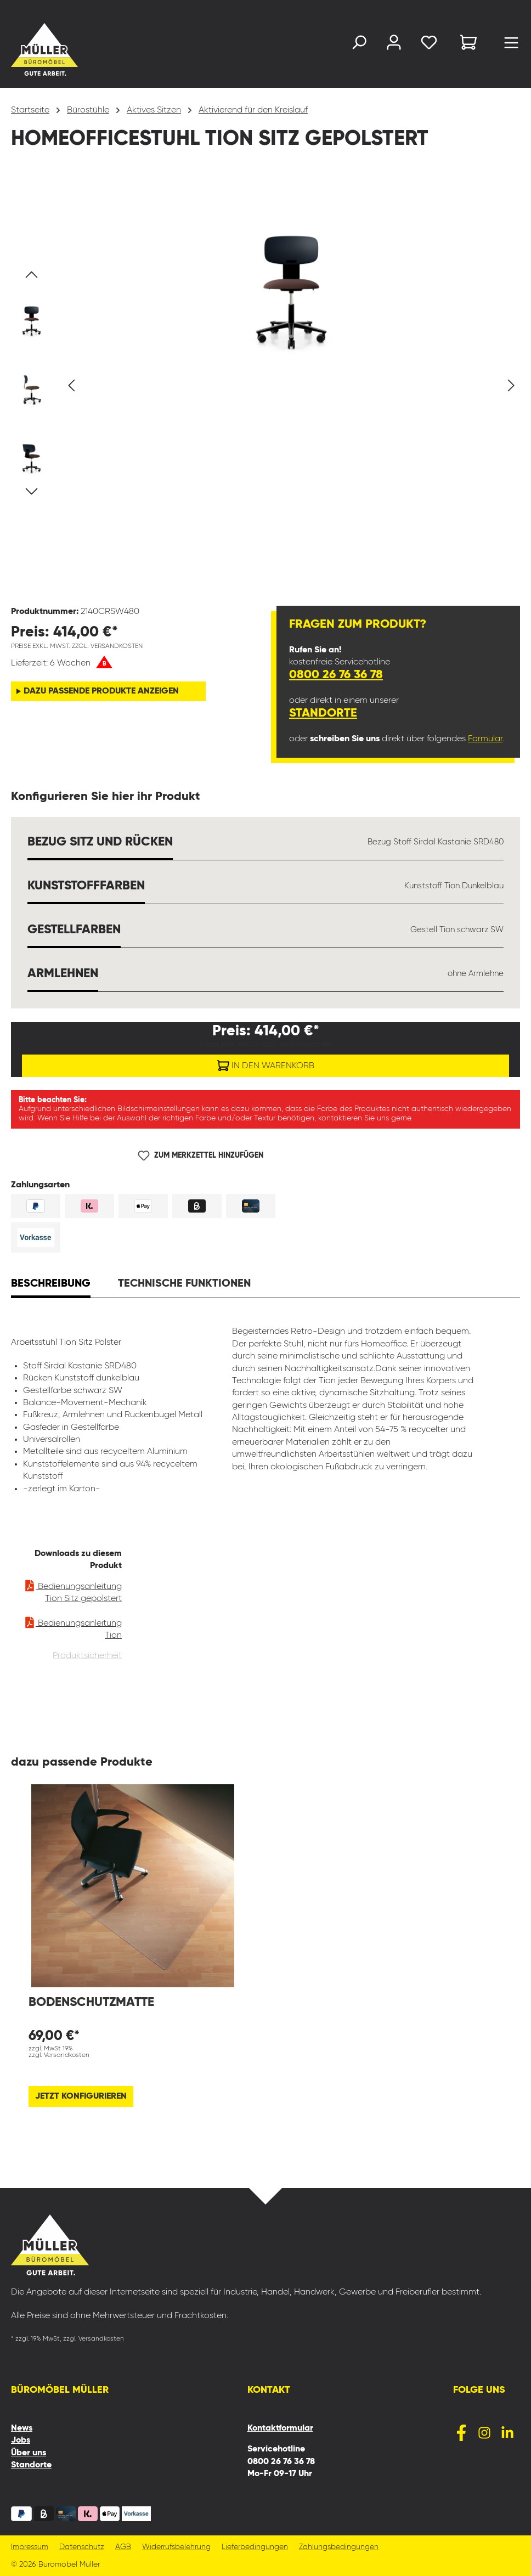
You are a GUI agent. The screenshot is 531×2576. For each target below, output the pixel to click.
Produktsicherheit (87, 1655)
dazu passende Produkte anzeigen (101, 691)
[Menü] (511, 45)
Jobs (20, 2440)
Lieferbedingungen (255, 2547)
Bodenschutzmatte (91, 2002)
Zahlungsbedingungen (339, 2547)
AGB (123, 2547)
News (21, 2428)
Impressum (29, 2547)
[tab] (51, 1285)
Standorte (323, 713)
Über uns (28, 2453)
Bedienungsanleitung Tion (73, 1627)
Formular (485, 739)
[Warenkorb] (468, 44)
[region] (265, 385)
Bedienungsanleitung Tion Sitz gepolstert (73, 1590)
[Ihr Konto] (394, 44)
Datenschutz (81, 2547)
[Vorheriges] (71, 385)
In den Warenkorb (265, 1063)
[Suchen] (358, 44)
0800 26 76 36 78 (336, 675)
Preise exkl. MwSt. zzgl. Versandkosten (77, 646)
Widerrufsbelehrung (176, 2547)
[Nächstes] (511, 385)
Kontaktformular (280, 2428)
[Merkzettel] (429, 44)
